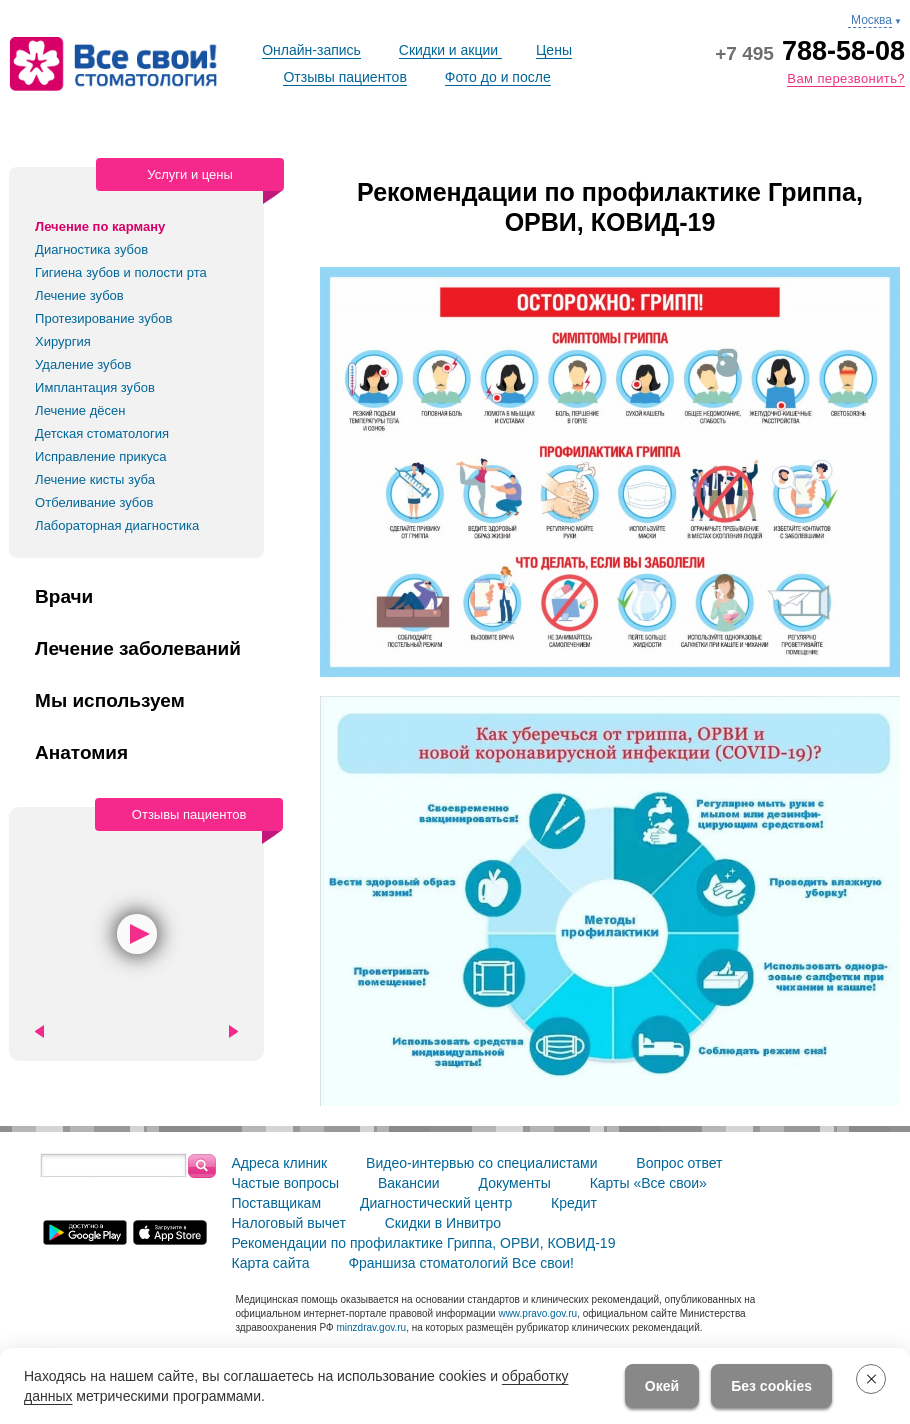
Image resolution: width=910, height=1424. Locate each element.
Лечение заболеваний (138, 649)
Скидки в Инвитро (443, 1223)
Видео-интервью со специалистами (481, 1163)
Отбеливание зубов (94, 502)
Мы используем (110, 701)
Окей (662, 1386)
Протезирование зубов (103, 318)
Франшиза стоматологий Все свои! (461, 1263)
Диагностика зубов (91, 249)
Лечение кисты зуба (95, 479)
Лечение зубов (79, 295)
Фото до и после (498, 77)
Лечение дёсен (80, 410)
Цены (554, 50)
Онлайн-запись (311, 50)
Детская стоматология (102, 433)
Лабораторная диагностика (117, 525)
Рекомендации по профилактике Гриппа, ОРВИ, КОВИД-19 (424, 1243)
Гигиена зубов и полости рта (121, 272)
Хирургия (63, 341)
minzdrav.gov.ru (371, 1327)
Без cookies (771, 1386)
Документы (515, 1183)
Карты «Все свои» (648, 1183)
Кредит (574, 1203)
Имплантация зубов (95, 387)
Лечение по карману (100, 226)
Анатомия (81, 753)
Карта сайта (271, 1263)
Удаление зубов (83, 364)
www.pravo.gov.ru (537, 1313)
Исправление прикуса (101, 456)
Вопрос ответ (679, 1163)
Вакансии (409, 1183)
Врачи (64, 597)
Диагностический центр (436, 1203)
